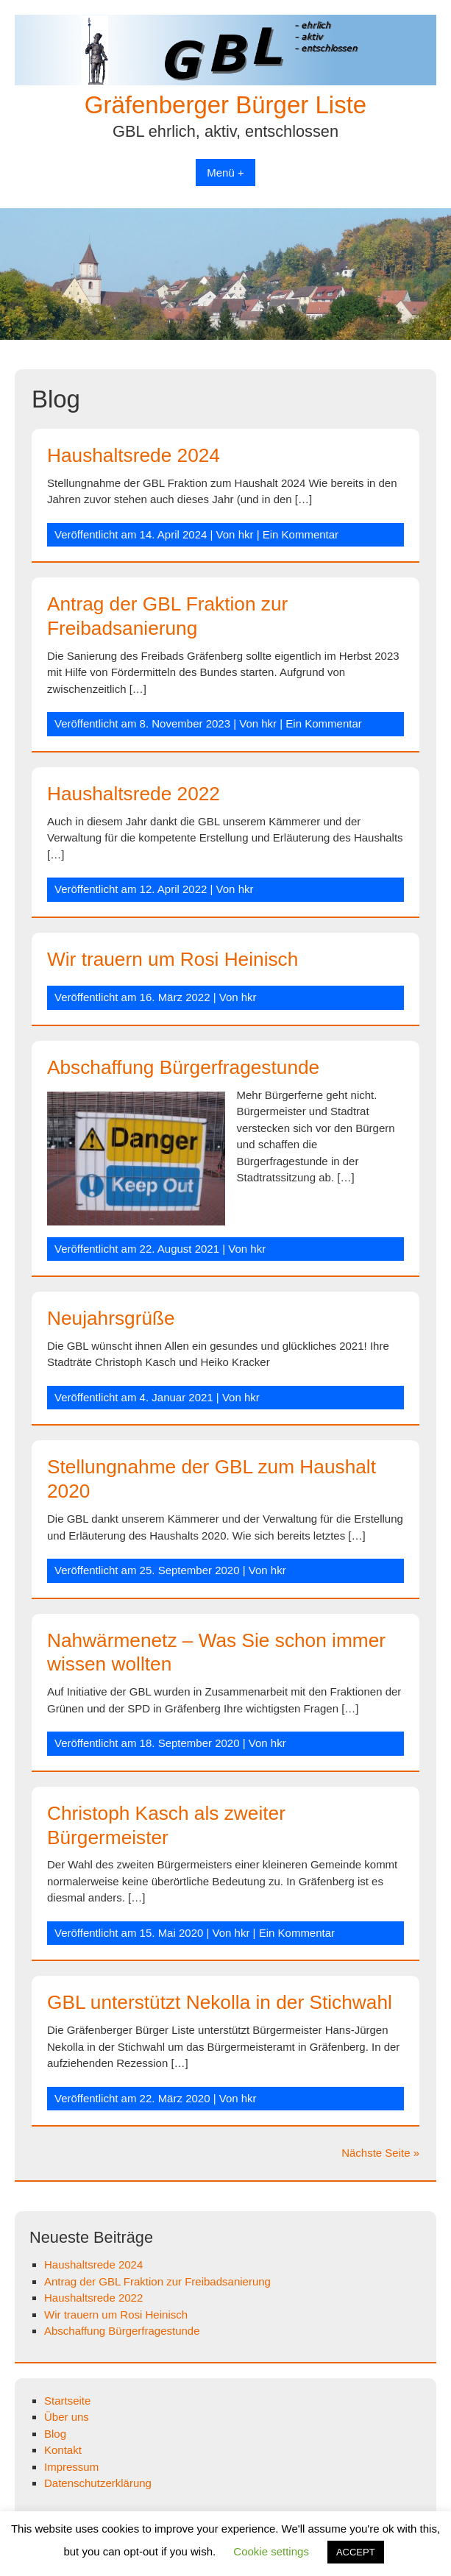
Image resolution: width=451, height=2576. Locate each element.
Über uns (66, 2416)
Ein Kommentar (300, 534)
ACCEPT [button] (355, 2552)
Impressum (71, 2467)
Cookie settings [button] (271, 2551)
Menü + (225, 172)
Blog (55, 2433)
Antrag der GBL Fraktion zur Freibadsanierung (157, 2281)
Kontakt (63, 2450)
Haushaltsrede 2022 (133, 794)
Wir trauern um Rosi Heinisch (172, 959)
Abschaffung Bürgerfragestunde (183, 1067)
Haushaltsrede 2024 (133, 455)
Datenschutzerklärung (98, 2483)
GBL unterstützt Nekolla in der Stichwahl (219, 2002)
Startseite (67, 2400)
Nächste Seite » (380, 2152)
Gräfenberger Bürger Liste (225, 104)
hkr (246, 534)
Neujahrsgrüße (111, 1318)
